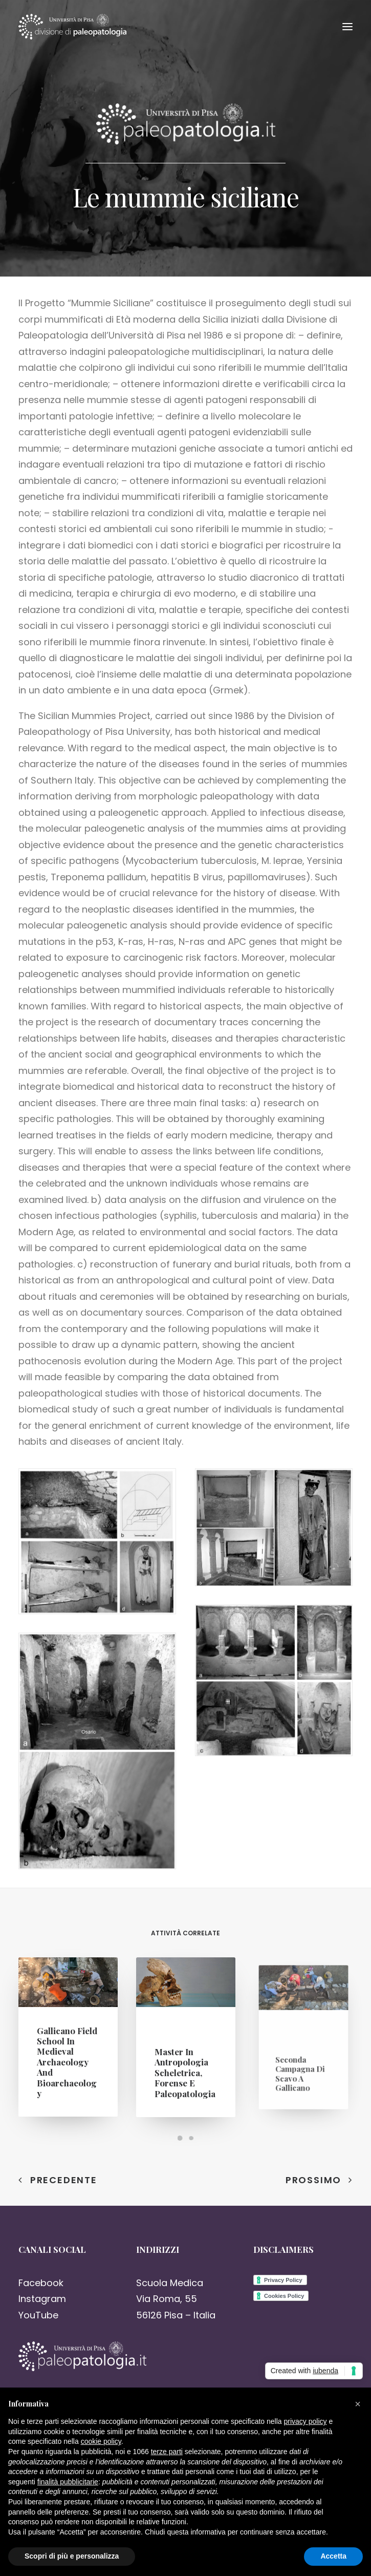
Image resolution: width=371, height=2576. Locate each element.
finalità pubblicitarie (67, 2482)
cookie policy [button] (101, 2441)
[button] (358, 2404)
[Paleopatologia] (72, 26)
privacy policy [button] (305, 2421)
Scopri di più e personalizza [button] (72, 2556)
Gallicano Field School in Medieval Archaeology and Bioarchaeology (67, 2057)
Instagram (42, 2298)
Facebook (40, 2282)
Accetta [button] (333, 2556)
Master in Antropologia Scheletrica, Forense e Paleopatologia (185, 2061)
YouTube (38, 2315)
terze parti (167, 2451)
